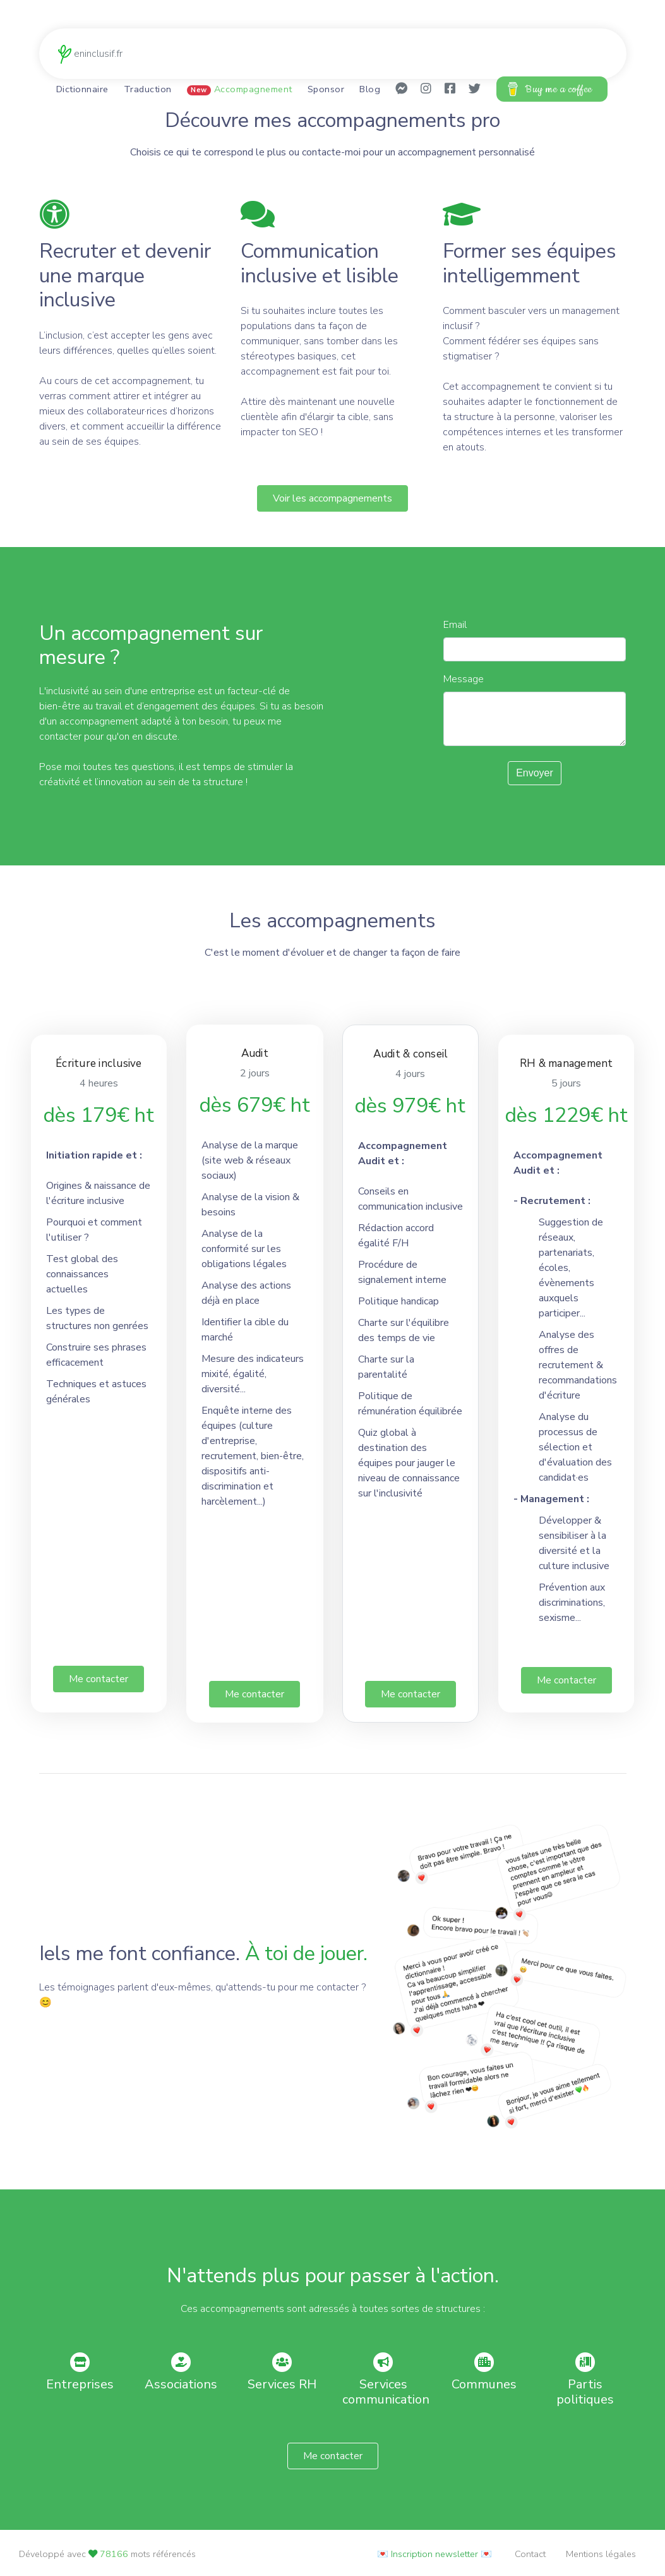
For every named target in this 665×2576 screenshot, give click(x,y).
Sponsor (326, 90)
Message (463, 682)
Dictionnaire (82, 90)
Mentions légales (601, 2554)
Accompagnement (239, 90)
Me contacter (98, 1682)
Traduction (148, 90)
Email (455, 628)
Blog (369, 90)
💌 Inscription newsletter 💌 (434, 2554)
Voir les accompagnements (332, 502)
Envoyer (534, 776)
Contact (530, 2554)
